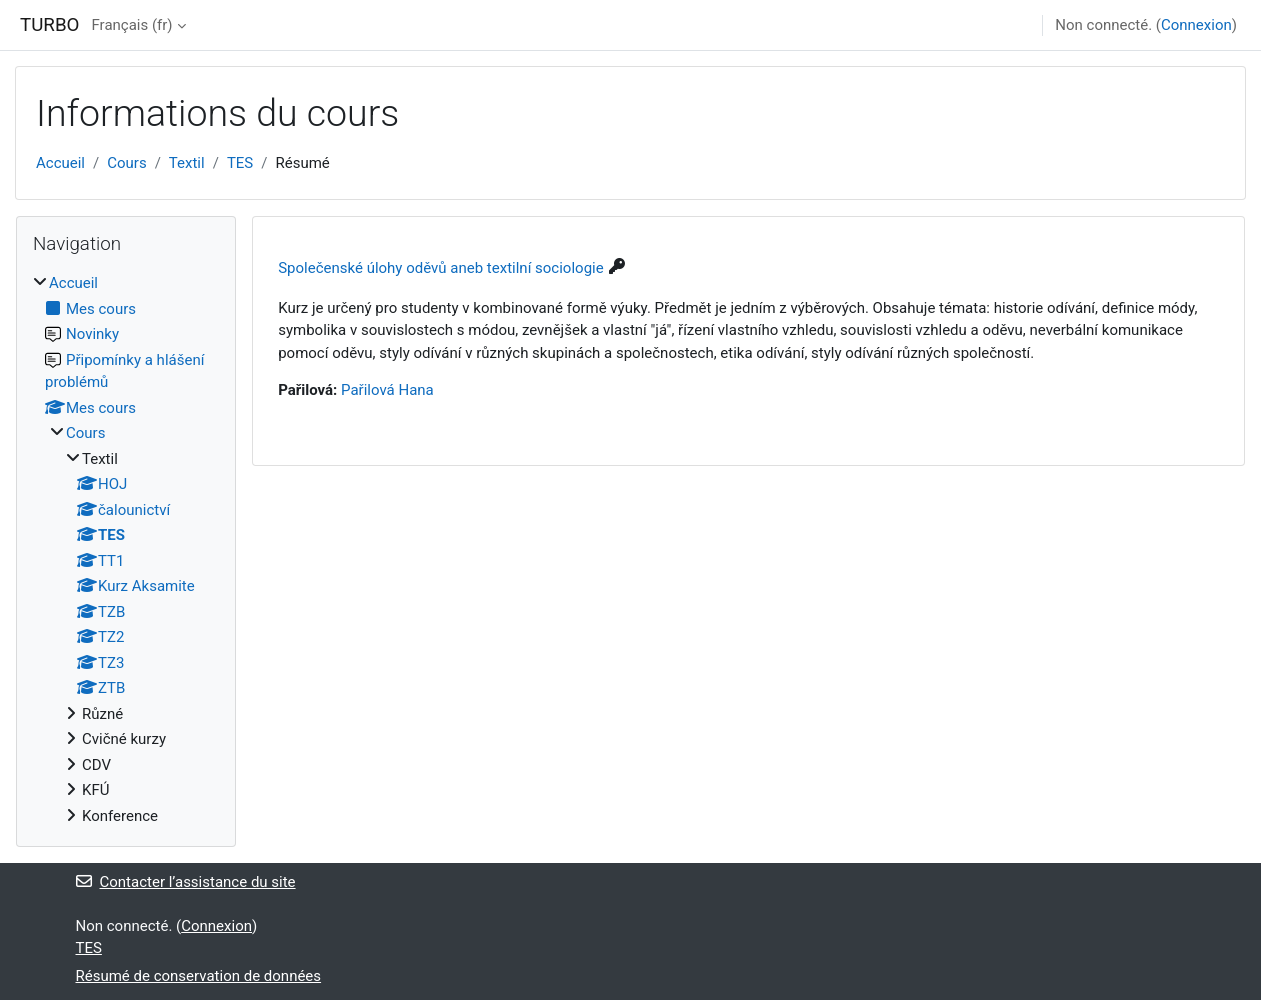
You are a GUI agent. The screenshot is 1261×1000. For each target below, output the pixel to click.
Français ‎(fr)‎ (131, 25)
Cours (126, 163)
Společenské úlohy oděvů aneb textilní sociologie (440, 268)
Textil (187, 163)
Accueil (60, 163)
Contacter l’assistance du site (186, 882)
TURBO (49, 25)
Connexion (1196, 25)
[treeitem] (126, 549)
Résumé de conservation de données (199, 976)
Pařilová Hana (387, 390)
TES (240, 163)
